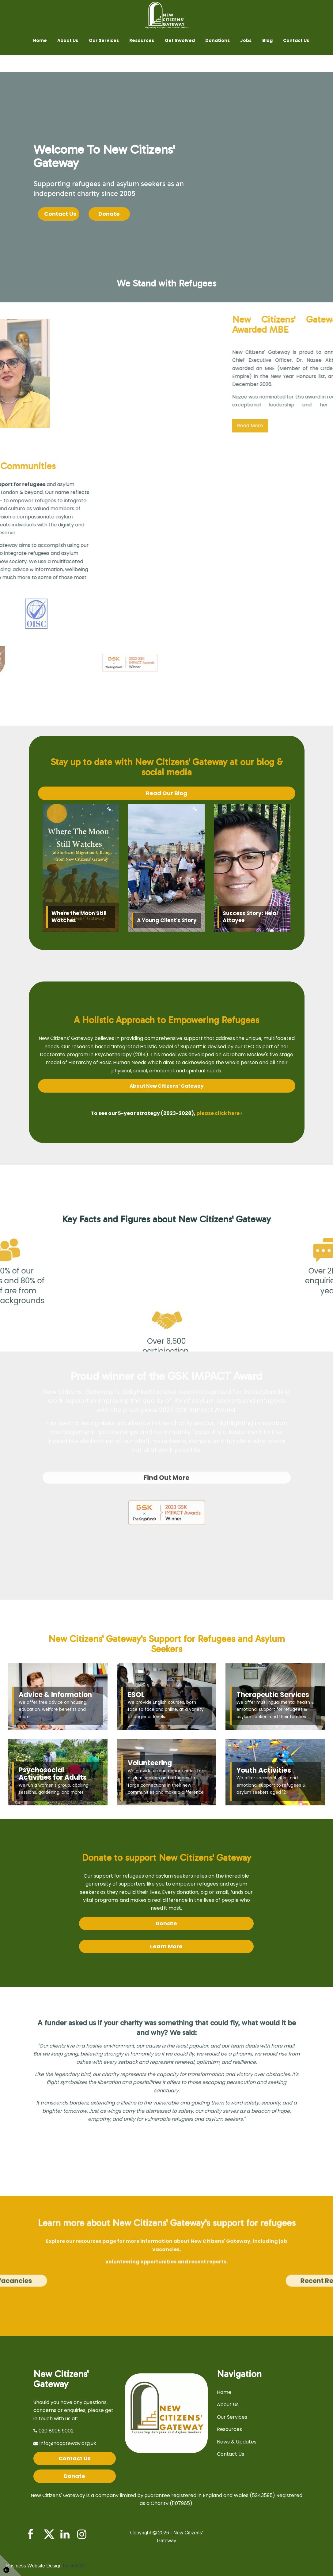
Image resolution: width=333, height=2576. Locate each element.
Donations (217, 40)
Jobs (246, 40)
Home (40, 40)
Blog (267, 40)
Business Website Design (34, 2565)
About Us (67, 40)
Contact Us (296, 40)
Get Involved (180, 40)
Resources (141, 40)
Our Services (104, 40)
